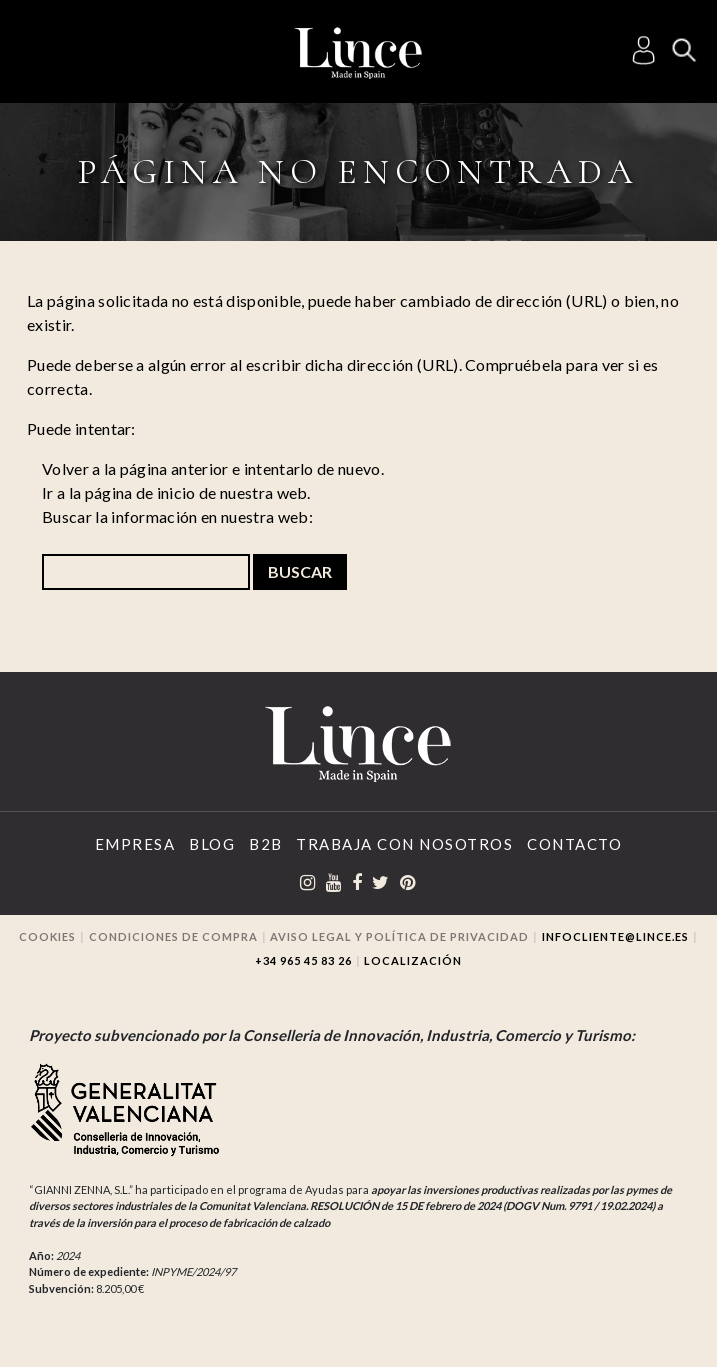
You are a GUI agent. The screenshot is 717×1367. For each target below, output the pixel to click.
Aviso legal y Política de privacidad (399, 936)
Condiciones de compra (173, 936)
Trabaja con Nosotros (404, 844)
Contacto (574, 844)
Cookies (47, 936)
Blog (212, 844)
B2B (266, 844)
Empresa (135, 844)
